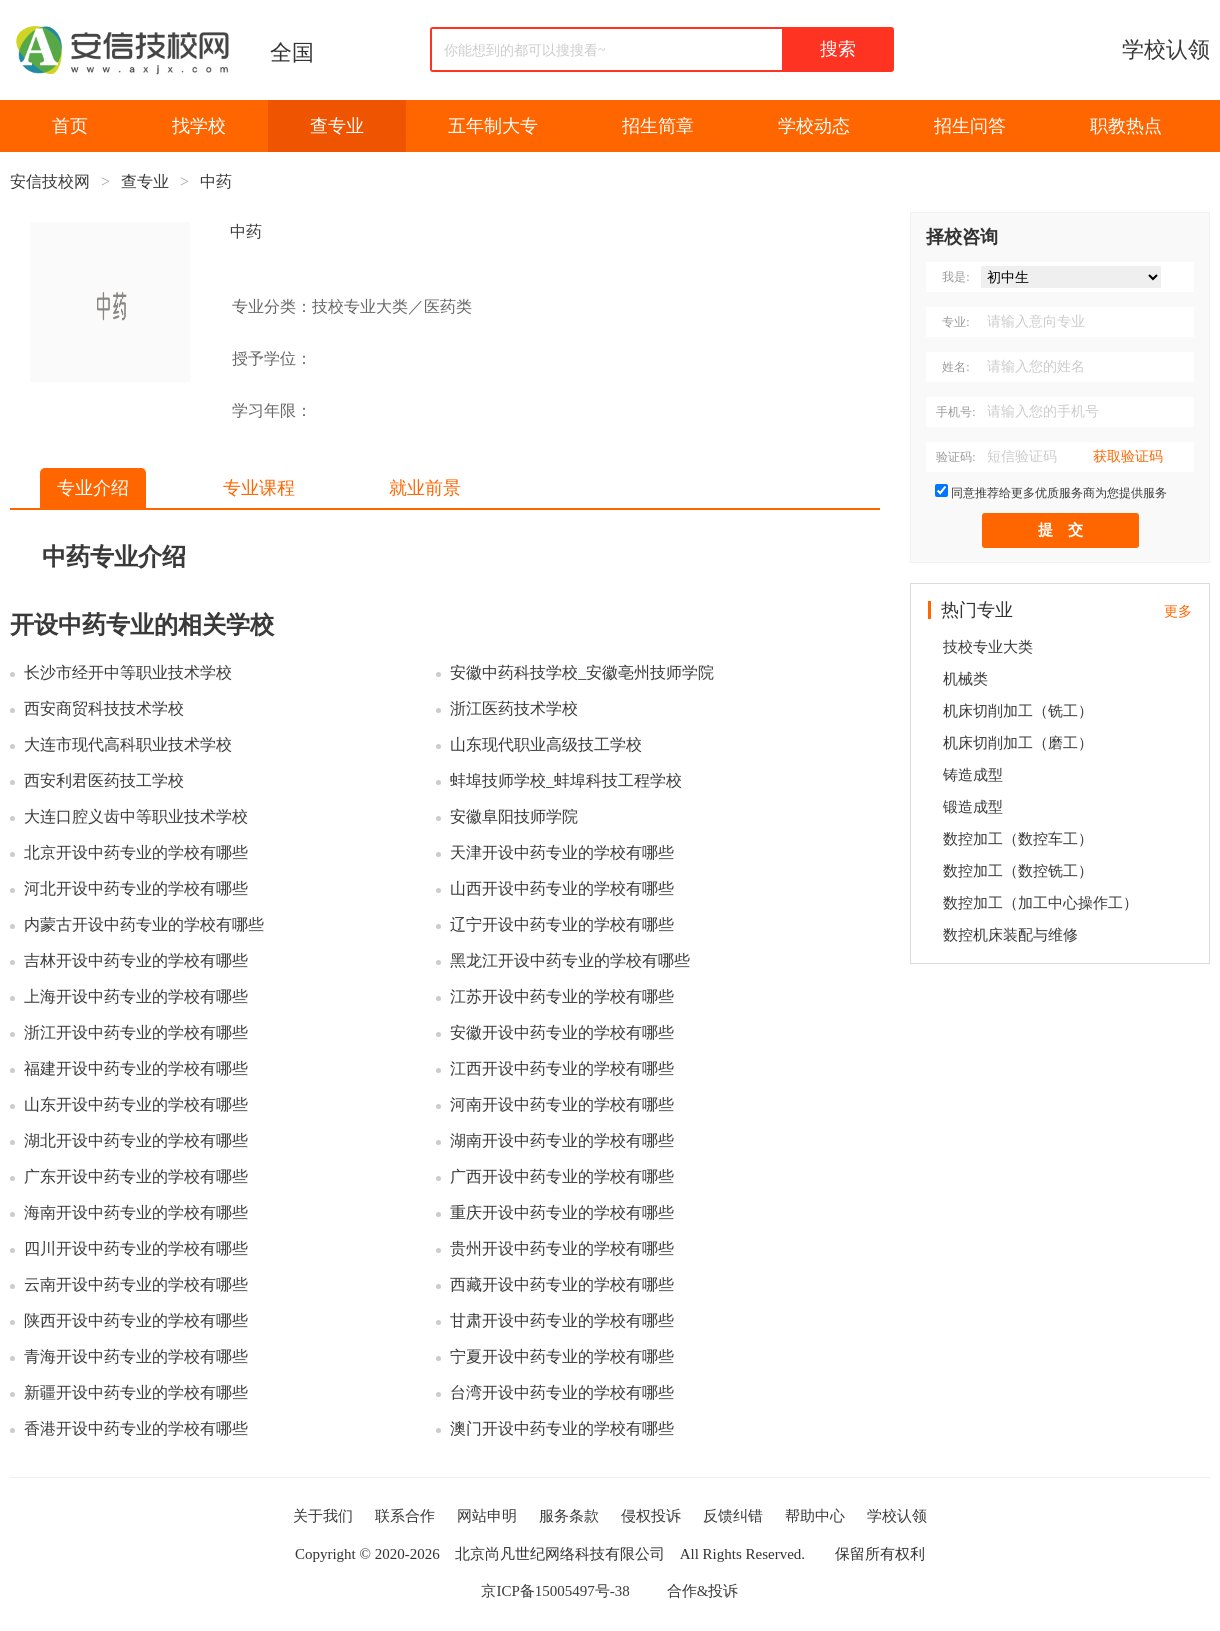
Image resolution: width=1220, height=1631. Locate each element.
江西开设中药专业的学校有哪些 (562, 1068)
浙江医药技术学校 (514, 708)
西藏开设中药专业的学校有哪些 (562, 1284)
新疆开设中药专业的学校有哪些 (136, 1392)
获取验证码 (1128, 456)
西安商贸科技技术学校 (104, 708)
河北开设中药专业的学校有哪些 (136, 888)
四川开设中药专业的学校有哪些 (136, 1248)
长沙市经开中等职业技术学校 (128, 672)
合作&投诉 (703, 1591)
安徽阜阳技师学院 (514, 816)
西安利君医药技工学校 (104, 780)
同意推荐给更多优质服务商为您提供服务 (1059, 493)
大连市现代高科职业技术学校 (128, 744)
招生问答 (970, 126)
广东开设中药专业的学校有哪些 (136, 1176)
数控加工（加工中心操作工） (1040, 903)
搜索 (838, 49)
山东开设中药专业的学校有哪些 (136, 1104)
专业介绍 (93, 488)
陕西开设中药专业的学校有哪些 (136, 1320)
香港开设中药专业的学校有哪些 (136, 1428)
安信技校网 (50, 181)
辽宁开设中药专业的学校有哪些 (562, 924)
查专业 (337, 126)
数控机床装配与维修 (1010, 935)
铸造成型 (973, 775)
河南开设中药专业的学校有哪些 (562, 1104)
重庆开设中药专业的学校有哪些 (562, 1212)
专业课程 (259, 488)
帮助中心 (815, 1516)
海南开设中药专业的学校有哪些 (136, 1212)
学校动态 (814, 126)
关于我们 (323, 1516)
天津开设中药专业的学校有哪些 (562, 852)
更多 (1178, 611)
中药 (216, 181)
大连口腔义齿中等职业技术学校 (136, 816)
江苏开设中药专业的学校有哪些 (562, 996)
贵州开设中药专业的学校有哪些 (562, 1248)
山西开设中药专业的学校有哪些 (562, 888)
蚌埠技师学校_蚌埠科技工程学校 (566, 780)
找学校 (199, 126)
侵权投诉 (651, 1516)
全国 (292, 52)
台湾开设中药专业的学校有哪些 (562, 1392)
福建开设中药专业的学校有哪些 (136, 1068)
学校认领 (1166, 49)
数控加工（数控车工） (1018, 839)
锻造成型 (973, 807)
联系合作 (405, 1516)
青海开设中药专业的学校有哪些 (136, 1356)
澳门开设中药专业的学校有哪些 (562, 1428)
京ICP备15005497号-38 (555, 1591)
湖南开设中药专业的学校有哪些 (562, 1140)
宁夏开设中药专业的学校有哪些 (562, 1356)
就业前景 (425, 488)
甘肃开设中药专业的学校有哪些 (562, 1320)
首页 (70, 126)
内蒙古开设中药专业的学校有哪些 (144, 924)
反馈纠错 (733, 1516)
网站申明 (487, 1516)
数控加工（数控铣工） (1018, 871)
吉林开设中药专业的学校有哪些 (136, 960)
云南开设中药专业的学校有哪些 (136, 1284)
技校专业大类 (988, 647)
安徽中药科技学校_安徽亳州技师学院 (582, 672)
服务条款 (569, 1516)
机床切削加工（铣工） (1018, 711)
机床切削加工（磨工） (1018, 743)
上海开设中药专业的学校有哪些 (136, 996)
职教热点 (1126, 126)
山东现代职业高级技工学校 (546, 744)
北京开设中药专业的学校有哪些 (136, 852)
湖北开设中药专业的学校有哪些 (136, 1140)
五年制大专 (493, 126)
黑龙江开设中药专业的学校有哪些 (570, 960)
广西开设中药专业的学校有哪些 (562, 1176)
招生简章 (658, 126)
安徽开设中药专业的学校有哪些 (562, 1032)
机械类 (965, 679)
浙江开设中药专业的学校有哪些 (136, 1032)
